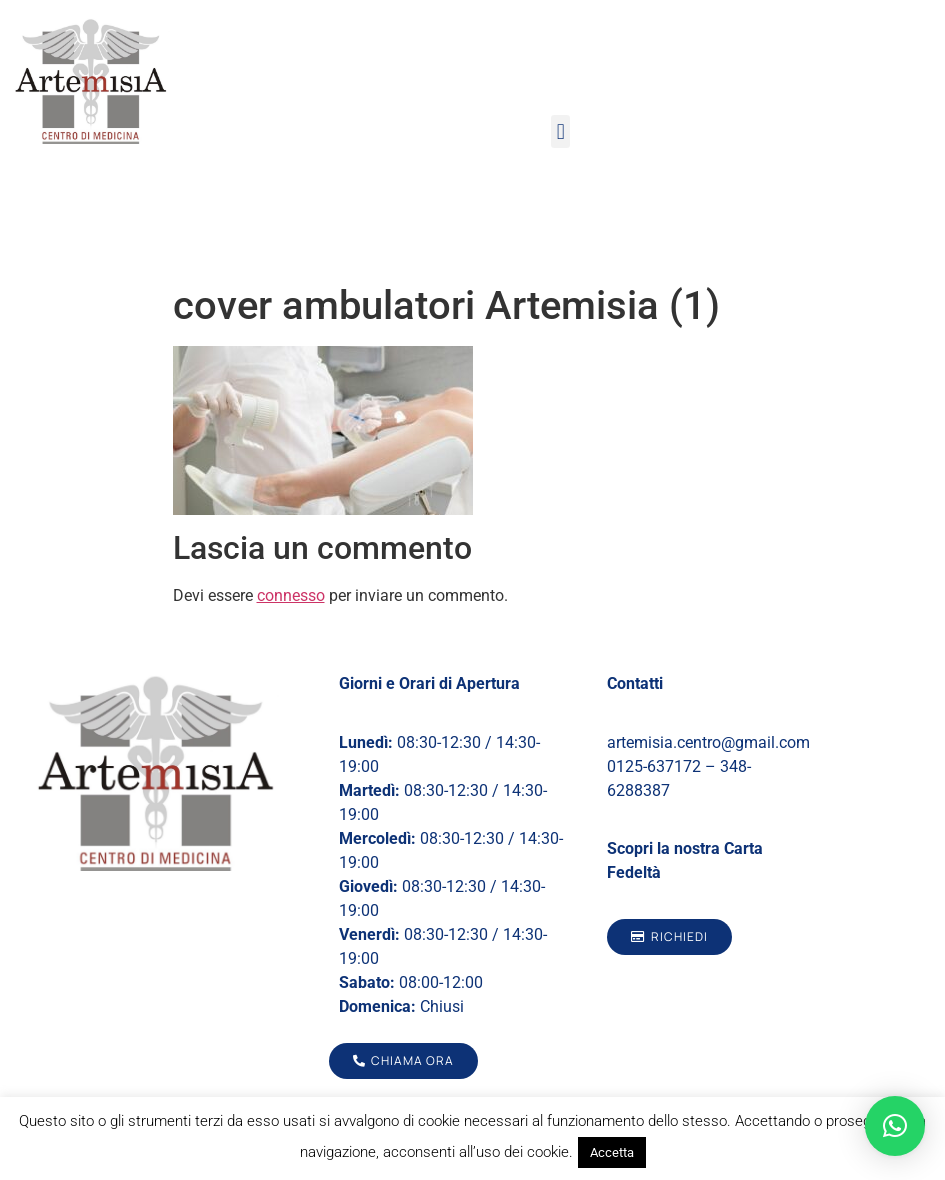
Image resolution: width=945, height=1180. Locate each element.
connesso (291, 595)
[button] (560, 131)
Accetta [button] (612, 1152)
